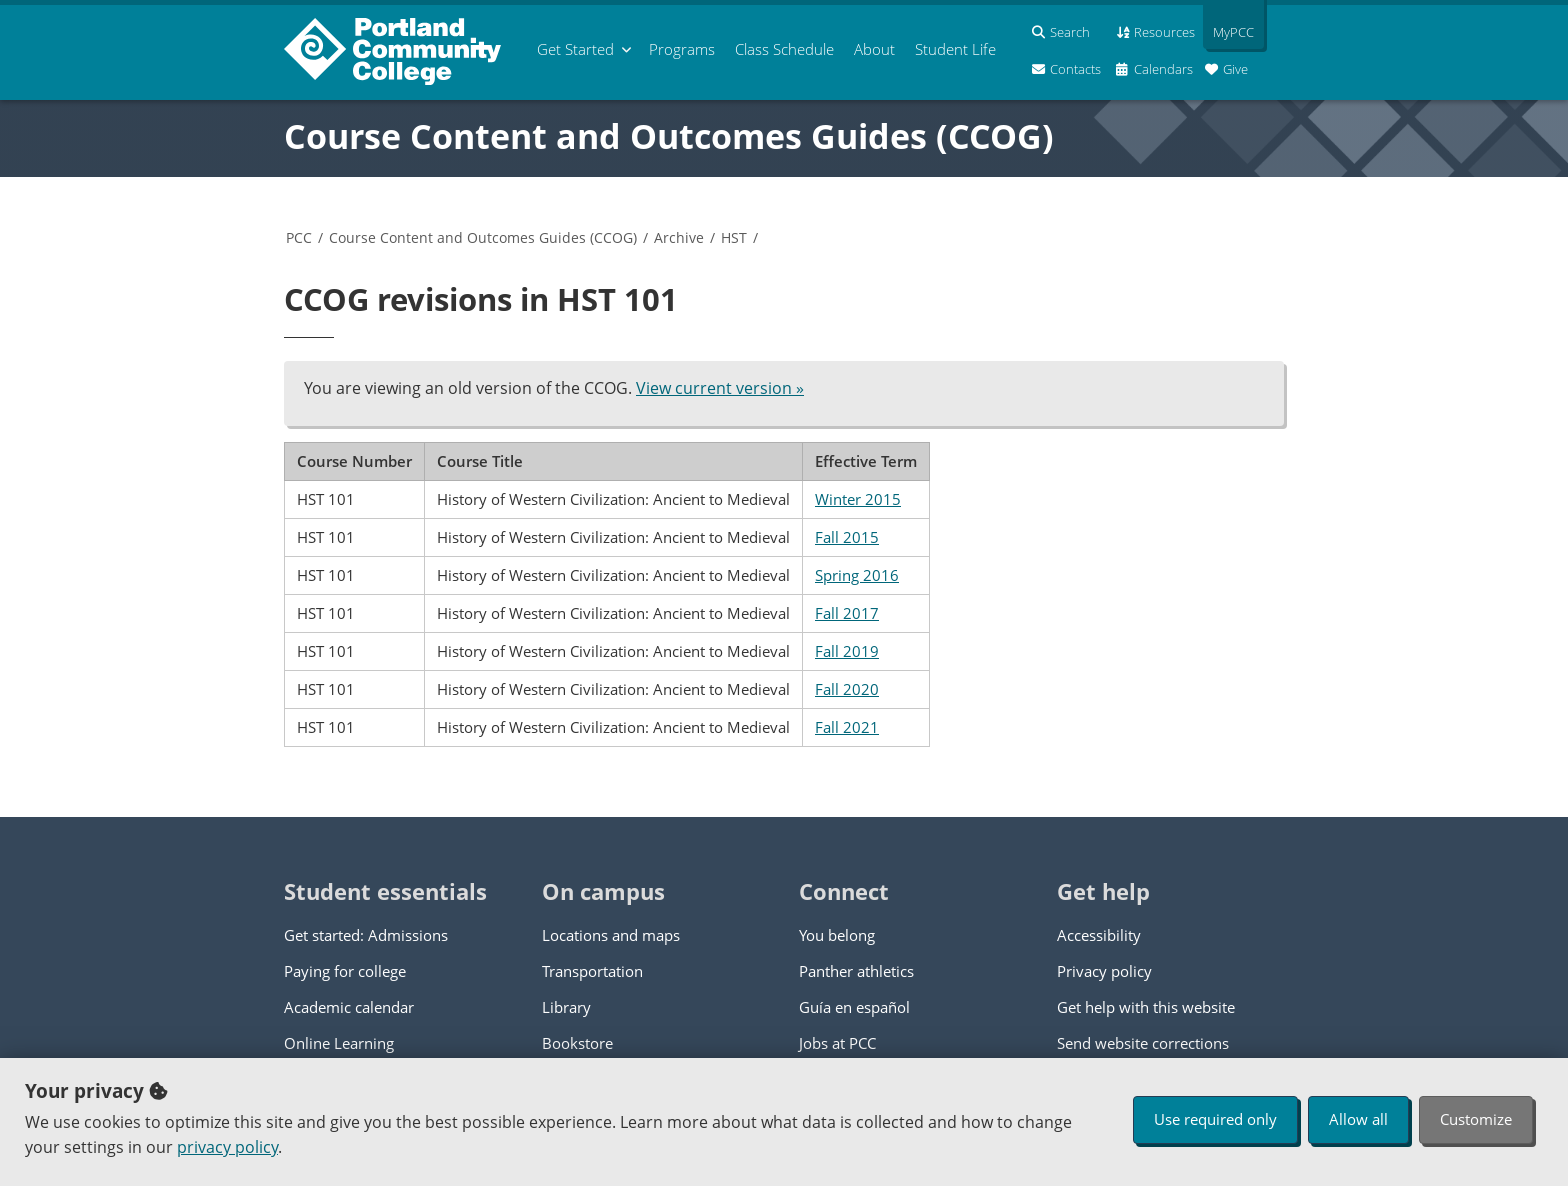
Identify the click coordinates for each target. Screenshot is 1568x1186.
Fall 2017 (847, 613)
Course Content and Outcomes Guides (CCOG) (669, 136)
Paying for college (345, 971)
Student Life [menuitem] (955, 49)
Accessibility (1099, 935)
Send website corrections (1143, 1043)
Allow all (1358, 1119)
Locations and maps (611, 935)
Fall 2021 (847, 727)
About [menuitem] (874, 49)
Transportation (592, 971)
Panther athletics (856, 971)
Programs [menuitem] (682, 49)
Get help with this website (1146, 1007)
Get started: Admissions (366, 935)
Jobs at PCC (837, 1043)
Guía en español (854, 1007)
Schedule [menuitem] (784, 49)
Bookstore (577, 1043)
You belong (837, 935)
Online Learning (339, 1043)
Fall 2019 (847, 651)
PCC (299, 237)
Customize (1476, 1119)
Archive (679, 237)
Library (566, 1007)
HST (734, 237)
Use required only (1215, 1119)
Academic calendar (349, 1007)
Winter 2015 (858, 499)
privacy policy (227, 1147)
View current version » (720, 388)
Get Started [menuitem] (575, 49)
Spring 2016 (857, 575)
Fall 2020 (847, 689)
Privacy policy (1104, 971)
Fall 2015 (847, 537)
